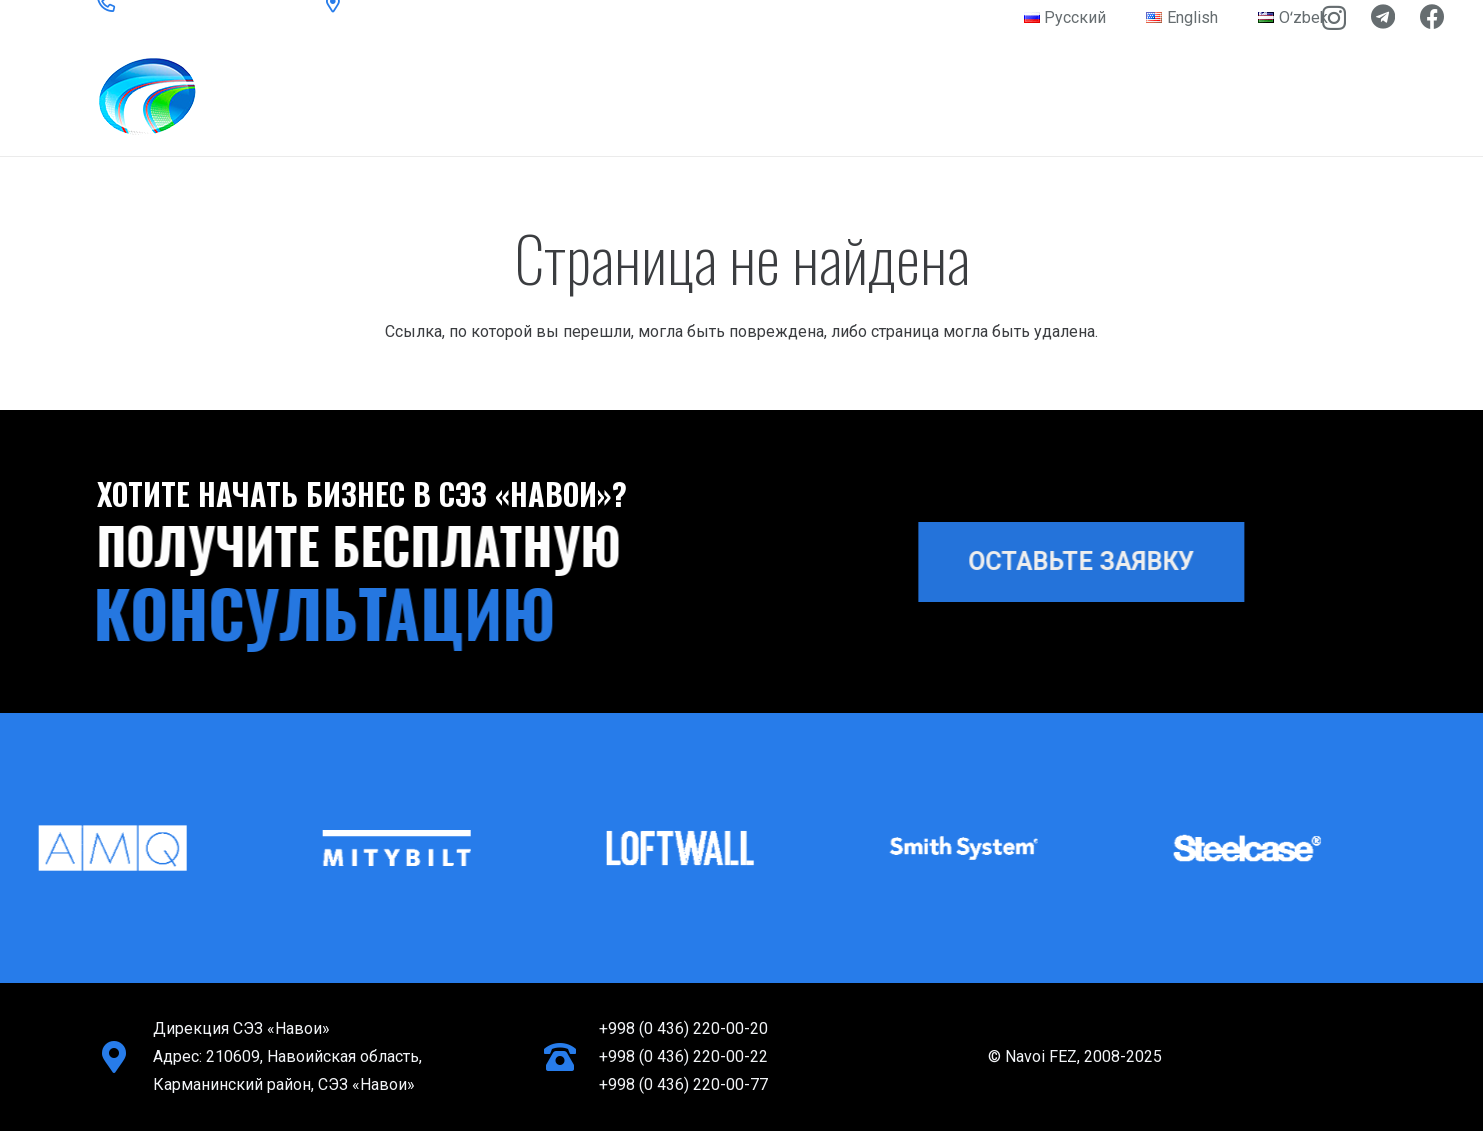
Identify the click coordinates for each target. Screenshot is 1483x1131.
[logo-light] (248, 96)
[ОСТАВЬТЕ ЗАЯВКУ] (1096, 562)
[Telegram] (1383, 16)
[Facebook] (1432, 16)
